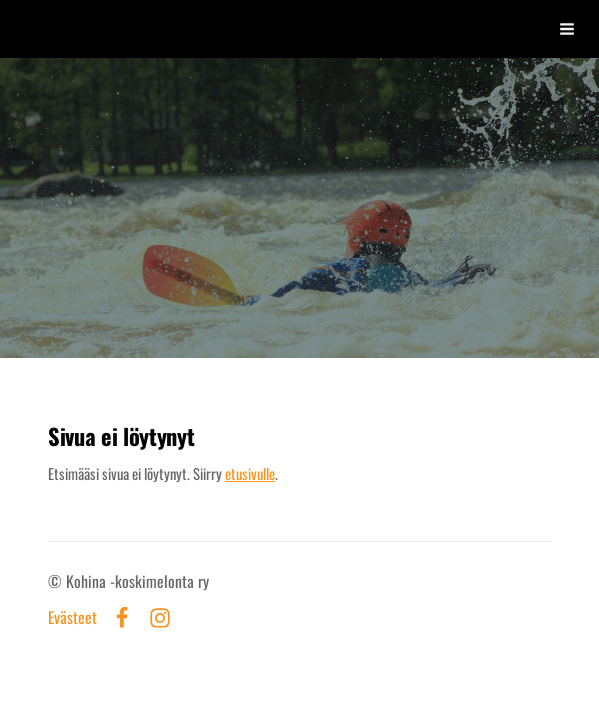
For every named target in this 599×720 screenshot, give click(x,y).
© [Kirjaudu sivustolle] (57, 581)
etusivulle (250, 473)
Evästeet (72, 618)
